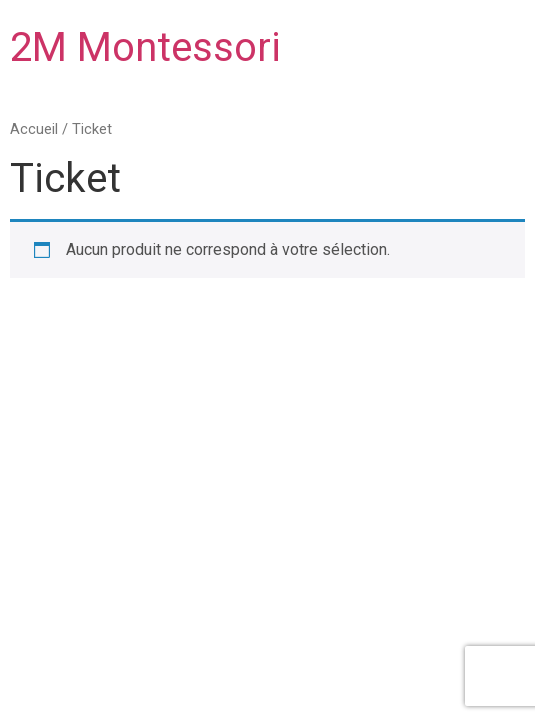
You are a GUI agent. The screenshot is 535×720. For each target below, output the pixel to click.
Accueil (34, 129)
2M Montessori (145, 47)
